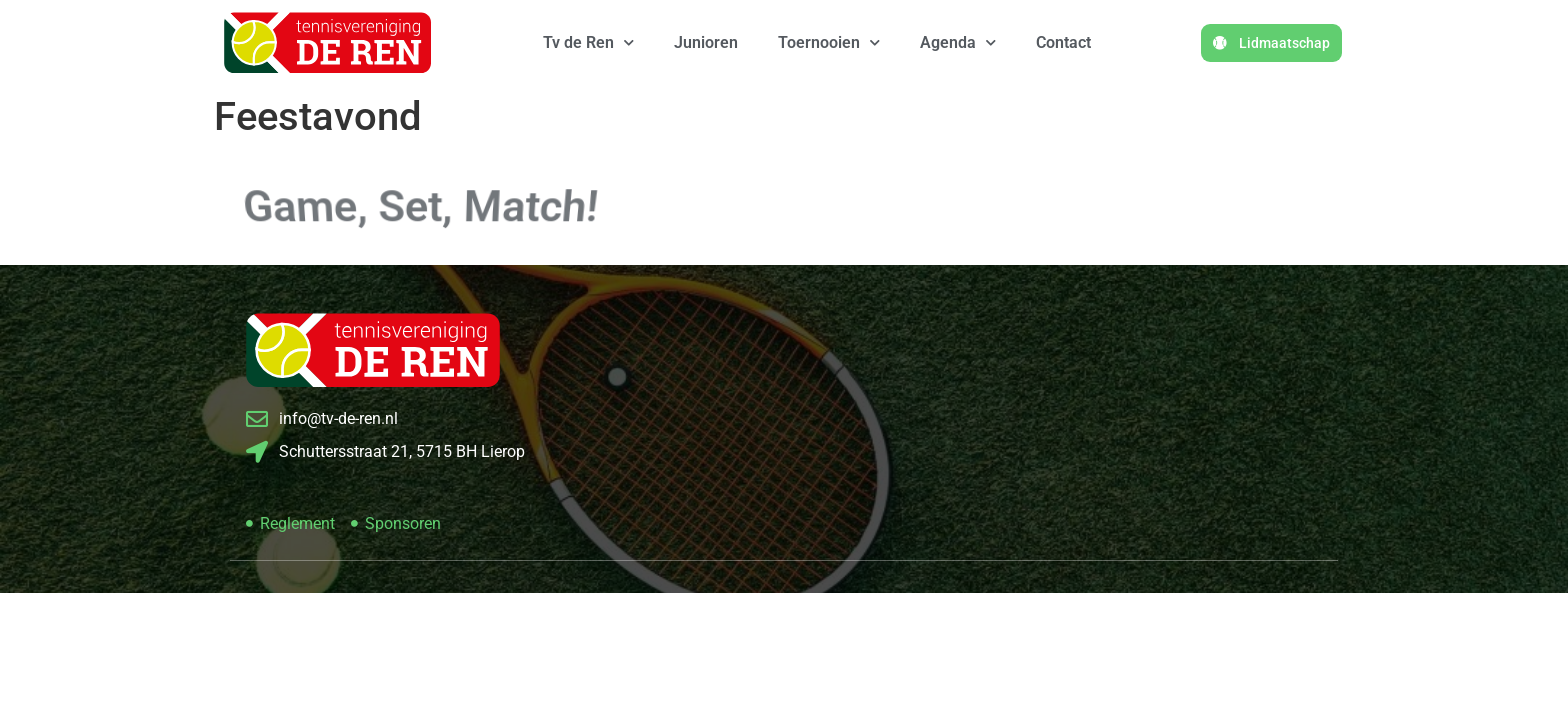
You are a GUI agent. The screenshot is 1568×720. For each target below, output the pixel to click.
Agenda (958, 42)
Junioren (706, 42)
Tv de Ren (588, 42)
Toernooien (829, 42)
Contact (1063, 42)
